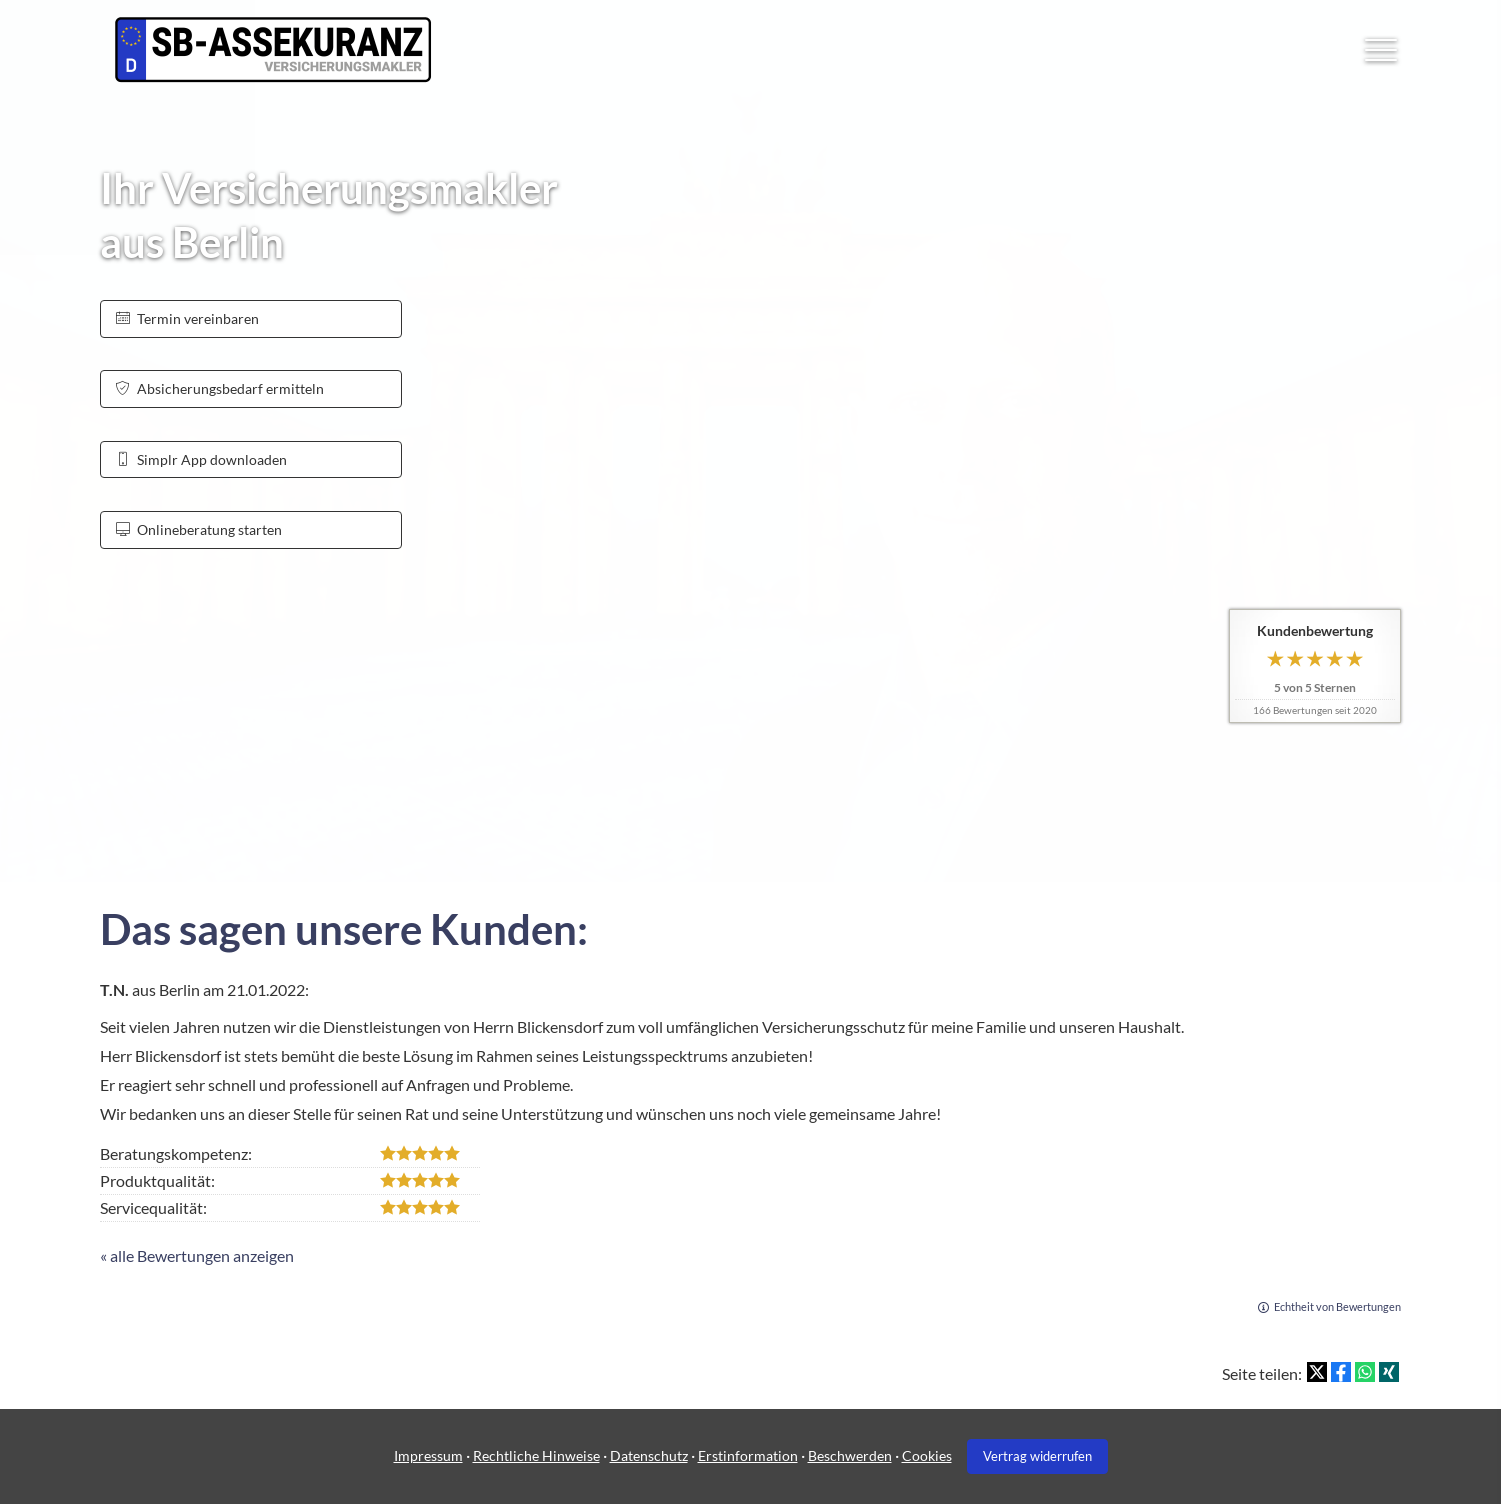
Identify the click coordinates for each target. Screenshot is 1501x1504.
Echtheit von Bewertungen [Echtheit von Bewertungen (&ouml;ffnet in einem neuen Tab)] (1337, 1306)
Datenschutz (649, 1455)
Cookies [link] (927, 1455)
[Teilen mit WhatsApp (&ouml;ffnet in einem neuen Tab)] (1365, 1372)
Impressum (428, 1455)
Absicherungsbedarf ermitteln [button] (220, 388)
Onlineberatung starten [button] (199, 529)
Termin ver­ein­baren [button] (187, 318)
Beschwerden (850, 1455)
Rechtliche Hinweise (536, 1455)
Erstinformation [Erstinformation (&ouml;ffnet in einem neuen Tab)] (748, 1455)
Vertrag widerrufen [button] (1037, 1456)
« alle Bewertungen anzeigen (197, 1255)
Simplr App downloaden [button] (201, 459)
